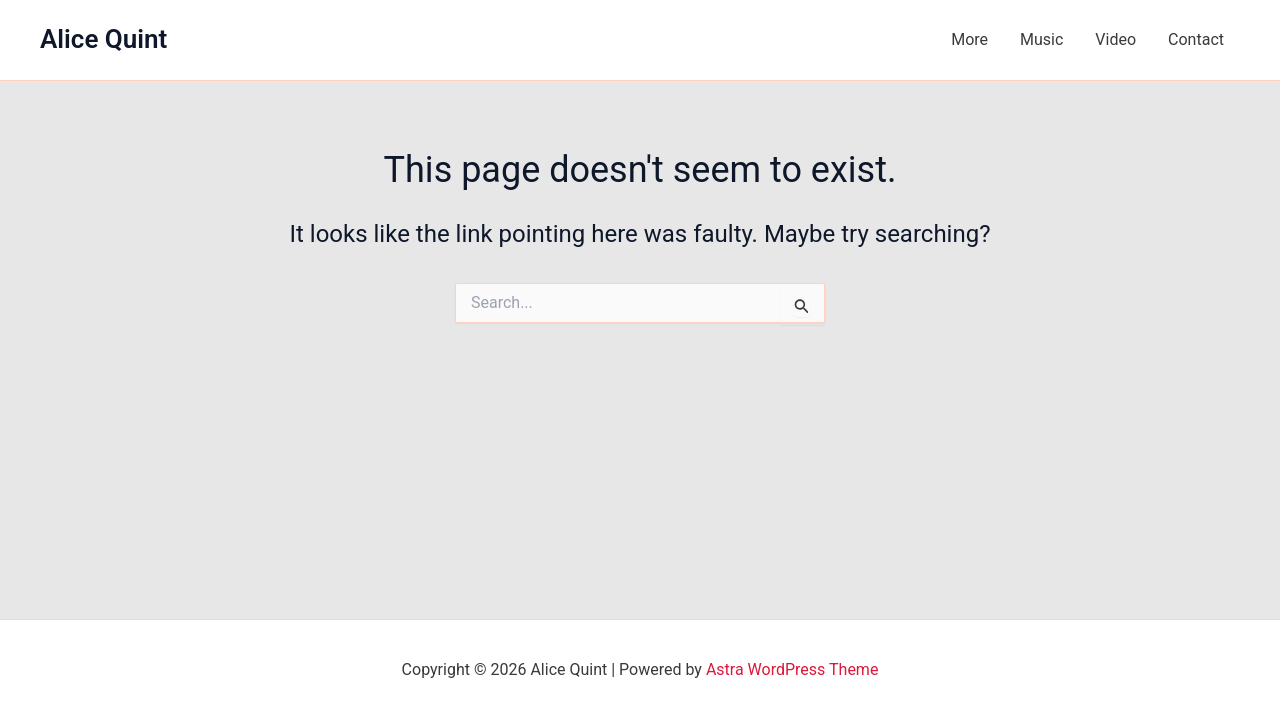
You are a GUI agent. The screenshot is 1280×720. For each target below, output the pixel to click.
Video (1115, 39)
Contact (1196, 39)
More (969, 39)
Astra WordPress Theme (792, 669)
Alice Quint (103, 39)
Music (1041, 39)
